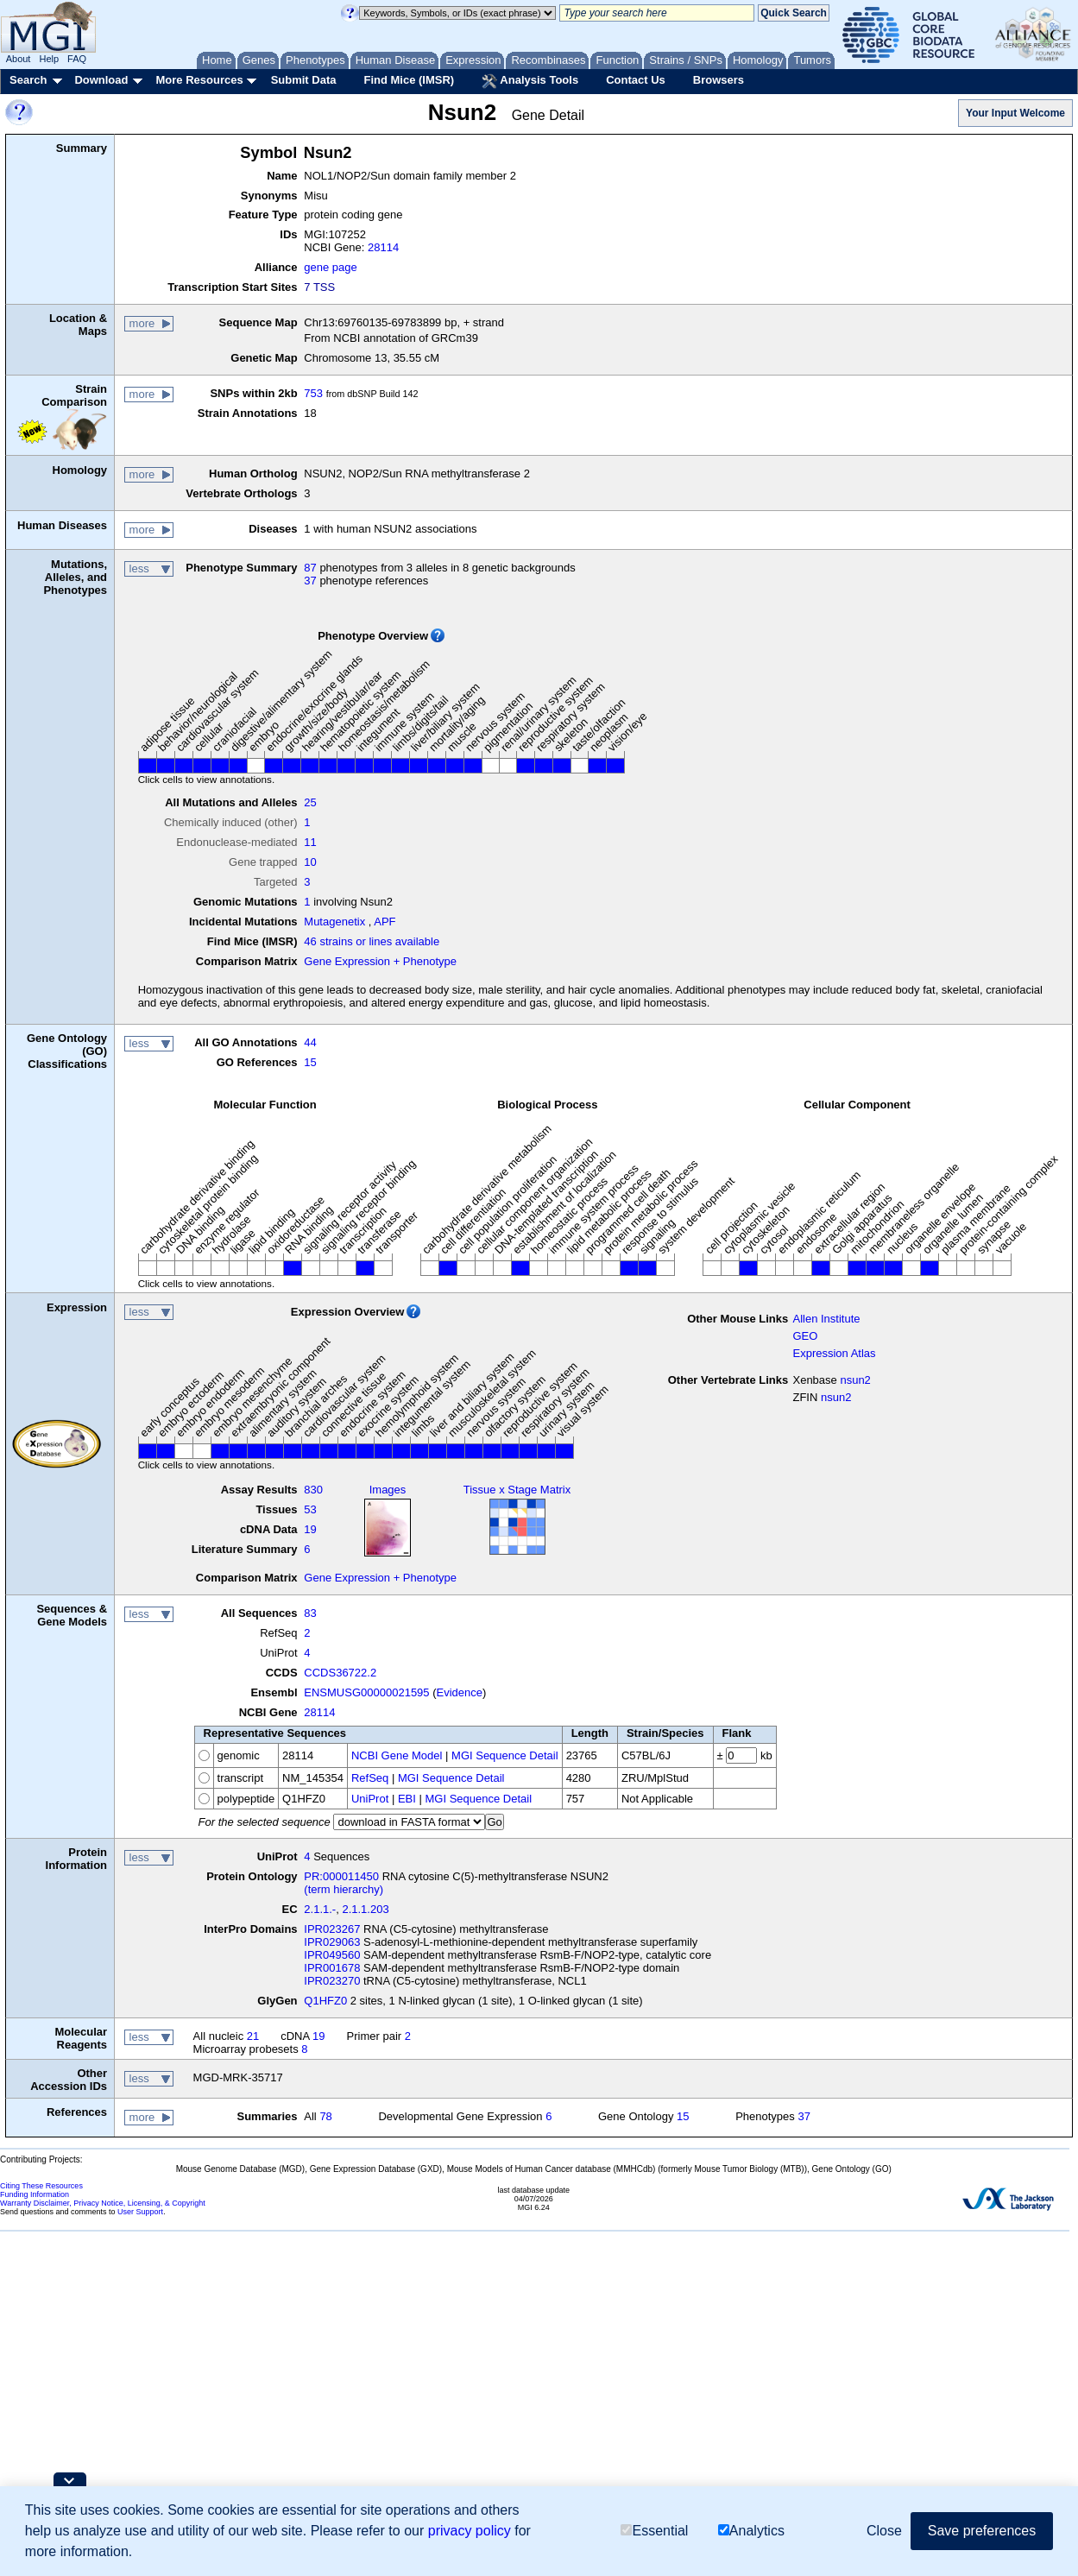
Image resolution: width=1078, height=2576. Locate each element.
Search (28, 79)
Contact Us (635, 79)
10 (310, 862)
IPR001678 (332, 1967)
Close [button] (884, 2530)
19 (310, 1529)
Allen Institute (826, 1318)
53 (310, 1509)
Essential (654, 2530)
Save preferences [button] (982, 2530)
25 (310, 802)
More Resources (199, 79)
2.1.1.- (320, 1909)
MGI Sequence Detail (504, 1755)
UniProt (369, 1798)
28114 (383, 247)
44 (310, 1042)
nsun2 (855, 1379)
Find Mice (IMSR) (408, 79)
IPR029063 (332, 1941)
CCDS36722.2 (340, 1672)
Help (49, 59)
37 (310, 580)
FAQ (76, 59)
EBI (407, 1798)
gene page (330, 267)
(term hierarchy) (343, 1889)
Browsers (718, 79)
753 (313, 393)
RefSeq (369, 1777)
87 (310, 567)
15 (310, 1062)
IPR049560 (332, 1954)
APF (384, 921)
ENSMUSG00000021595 (366, 1692)
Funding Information (34, 2194)
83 (310, 1613)
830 (313, 1489)
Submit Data (304, 79)
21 (253, 2036)
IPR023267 (332, 1929)
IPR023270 (332, 1980)
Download (101, 79)
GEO (804, 1335)
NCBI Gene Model (397, 1755)
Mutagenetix (334, 921)
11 (310, 842)
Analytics (751, 2530)
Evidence (459, 1692)
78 (325, 2116)
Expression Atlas (833, 1353)
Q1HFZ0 (325, 2000)
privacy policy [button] (469, 2530)
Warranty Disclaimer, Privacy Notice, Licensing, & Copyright (102, 2203)
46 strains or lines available (371, 941)
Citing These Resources (41, 2185)
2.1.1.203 (365, 1909)
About (18, 59)
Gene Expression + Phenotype (380, 961)
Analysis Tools (530, 81)
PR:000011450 (341, 1876)
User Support (140, 2211)
